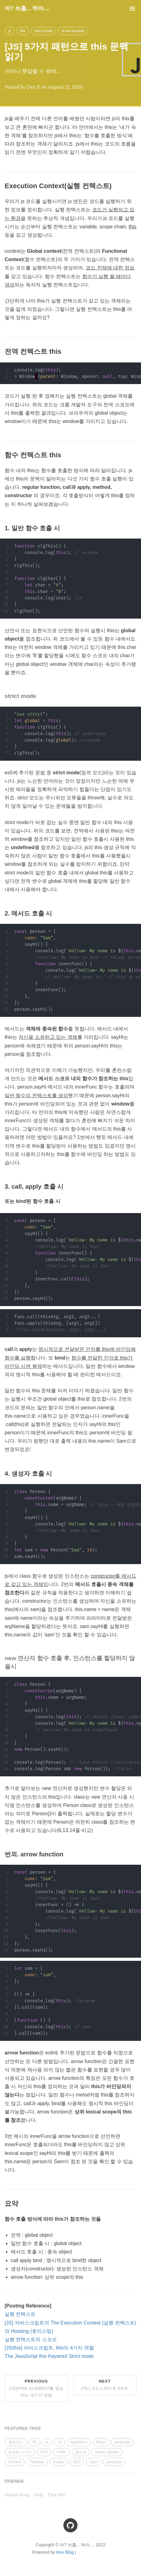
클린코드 (15, 2442)
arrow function (72, 31)
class (93, 2462)
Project (58, 2462)
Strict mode (81, 2356)
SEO (77, 2462)
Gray (38, 2494)
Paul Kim (56, 2494)
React (101, 2442)
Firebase (37, 2462)
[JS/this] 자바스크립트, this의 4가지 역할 (49, 2347)
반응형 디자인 (20, 2452)
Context (14, 2462)
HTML (62, 2452)
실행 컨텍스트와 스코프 (31, 2339)
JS (59, 2442)
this (23, 31)
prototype (114, 2462)
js (9, 31)
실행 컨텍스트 (20, 2314)
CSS (44, 2452)
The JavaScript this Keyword (36, 2356)
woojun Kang (17, 2494)
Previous (36, 2388)
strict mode (43, 31)
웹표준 (80, 2452)
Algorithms (79, 2442)
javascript (122, 2442)
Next (104, 2384)
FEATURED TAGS (23, 2428)
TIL (34, 2442)
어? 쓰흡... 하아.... (27, 8)
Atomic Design (107, 2452)
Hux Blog (65, 2552)
